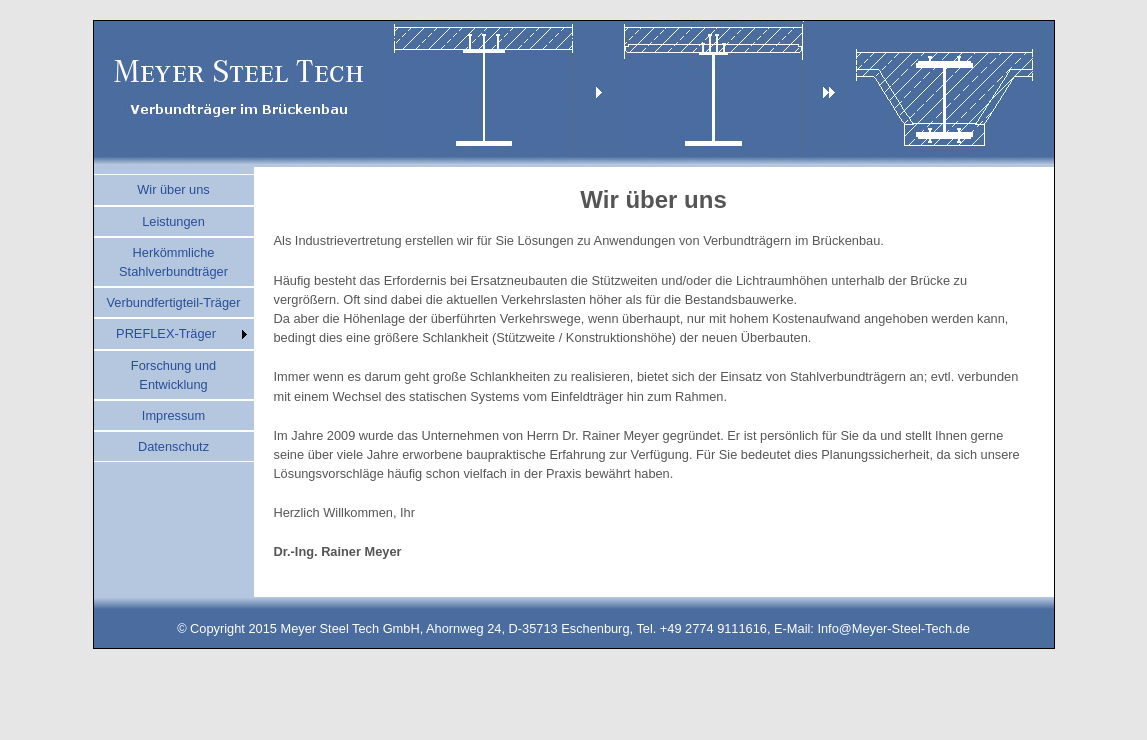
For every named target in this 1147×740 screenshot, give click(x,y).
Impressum (173, 415)
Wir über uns (173, 189)
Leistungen (173, 221)
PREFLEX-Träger (166, 333)
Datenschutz (173, 446)
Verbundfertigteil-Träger (174, 302)
